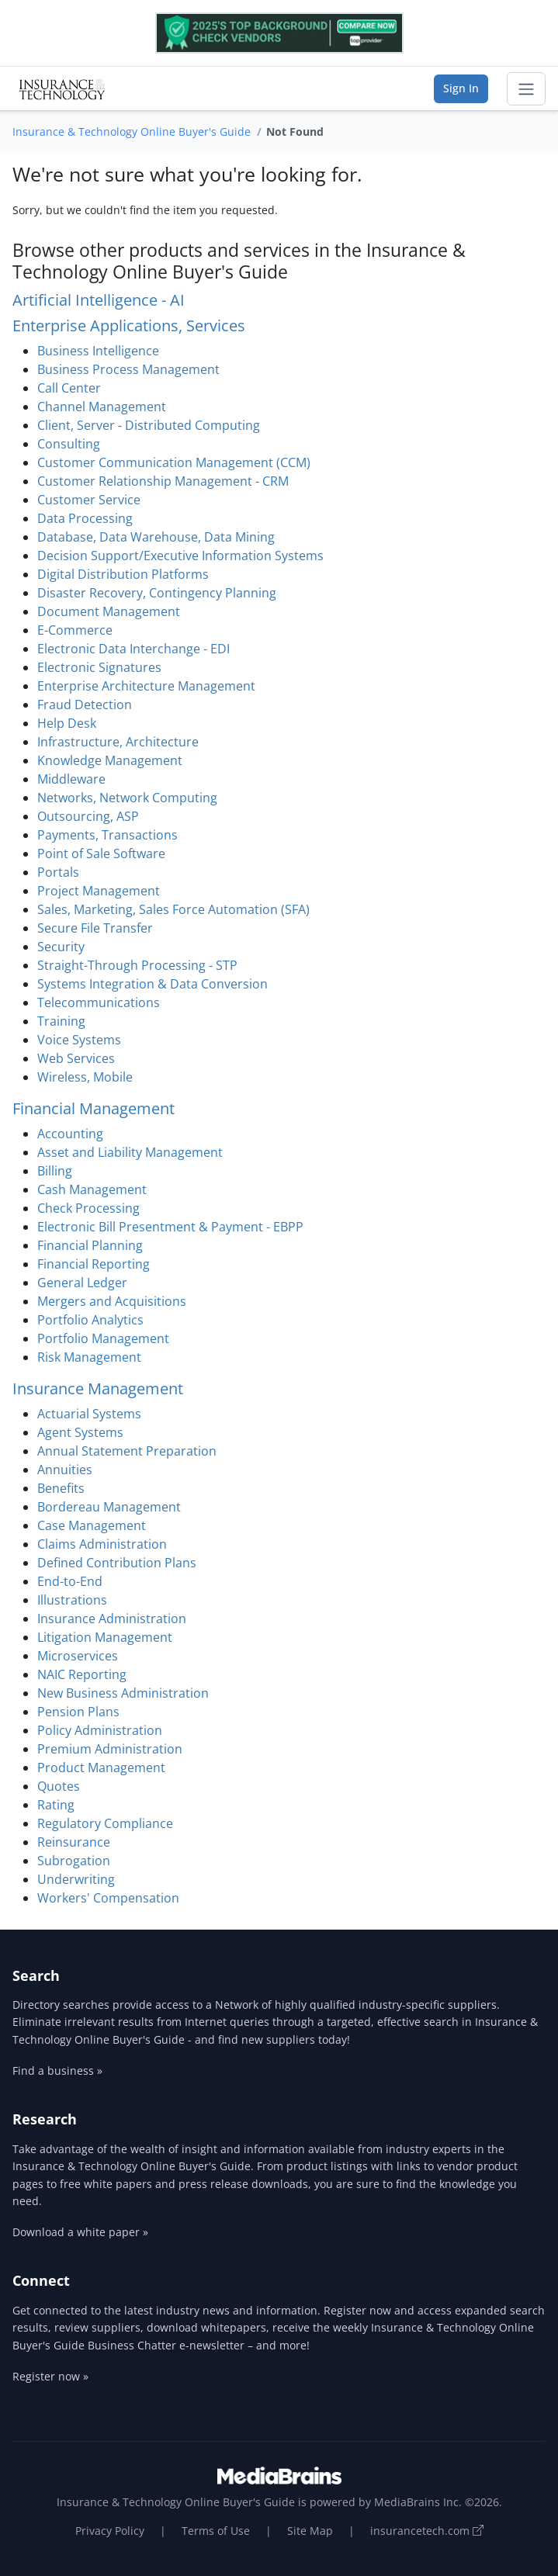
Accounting (70, 1133)
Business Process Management (128, 369)
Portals (58, 872)
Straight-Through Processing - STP (137, 965)
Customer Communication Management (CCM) (173, 462)
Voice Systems (79, 1039)
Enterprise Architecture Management (146, 685)
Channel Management (101, 406)
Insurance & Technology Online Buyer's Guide (131, 131)
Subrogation (73, 1860)
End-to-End (69, 1581)
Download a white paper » (80, 2232)
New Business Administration (123, 1693)
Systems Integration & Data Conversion (152, 983)
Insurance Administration (111, 1618)
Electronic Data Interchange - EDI (133, 648)
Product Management (101, 1767)
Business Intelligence (98, 350)
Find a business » (57, 2070)
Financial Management (93, 1108)
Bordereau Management (109, 1506)
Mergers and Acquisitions (111, 1301)
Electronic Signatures (99, 667)
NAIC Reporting (82, 1674)
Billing (54, 1170)
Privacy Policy (109, 2530)
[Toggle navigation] (526, 89)
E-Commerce (75, 630)
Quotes (58, 1786)
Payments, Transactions (107, 834)
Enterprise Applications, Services (128, 325)
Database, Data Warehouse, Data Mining (156, 536)
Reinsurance (73, 1842)
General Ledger (82, 1282)
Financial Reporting (93, 1263)
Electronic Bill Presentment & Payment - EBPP (170, 1226)
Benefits (61, 1488)
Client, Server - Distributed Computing (148, 425)
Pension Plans (78, 1711)
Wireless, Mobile (85, 1076)
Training (61, 1021)
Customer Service (88, 499)
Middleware (71, 779)
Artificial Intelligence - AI (98, 299)
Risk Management (89, 1357)
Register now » (50, 2376)
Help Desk (66, 723)
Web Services (76, 1058)
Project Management (98, 890)
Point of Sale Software (101, 853)
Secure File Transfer (95, 928)
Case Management (91, 1525)
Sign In (461, 88)
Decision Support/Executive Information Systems (180, 555)
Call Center (69, 387)
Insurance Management (97, 1388)
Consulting (68, 443)
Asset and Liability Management (130, 1152)
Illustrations (72, 1599)
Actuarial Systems (89, 1413)
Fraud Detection (84, 704)
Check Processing (88, 1208)
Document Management (108, 611)
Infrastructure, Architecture (118, 741)
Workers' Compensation (108, 1897)
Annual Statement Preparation (127, 1450)
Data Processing (85, 518)
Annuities (64, 1469)
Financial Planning (90, 1245)
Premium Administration (109, 1748)
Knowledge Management (109, 760)
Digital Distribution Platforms (123, 574)
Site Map (310, 2530)
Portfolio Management (103, 1338)
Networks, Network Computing (127, 797)
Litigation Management (104, 1637)
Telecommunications (98, 1002)
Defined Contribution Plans (116, 1562)
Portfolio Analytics (90, 1319)
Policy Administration (99, 1730)
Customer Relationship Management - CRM (163, 481)
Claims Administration (102, 1544)
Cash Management (92, 1189)
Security (61, 946)
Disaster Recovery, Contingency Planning (156, 592)
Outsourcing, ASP (88, 816)
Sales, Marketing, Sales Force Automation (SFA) (173, 909)
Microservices (77, 1655)
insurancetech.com (426, 2530)
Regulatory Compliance (105, 1823)
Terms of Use (216, 2530)
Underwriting (76, 1879)
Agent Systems (80, 1432)
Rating (56, 1804)
